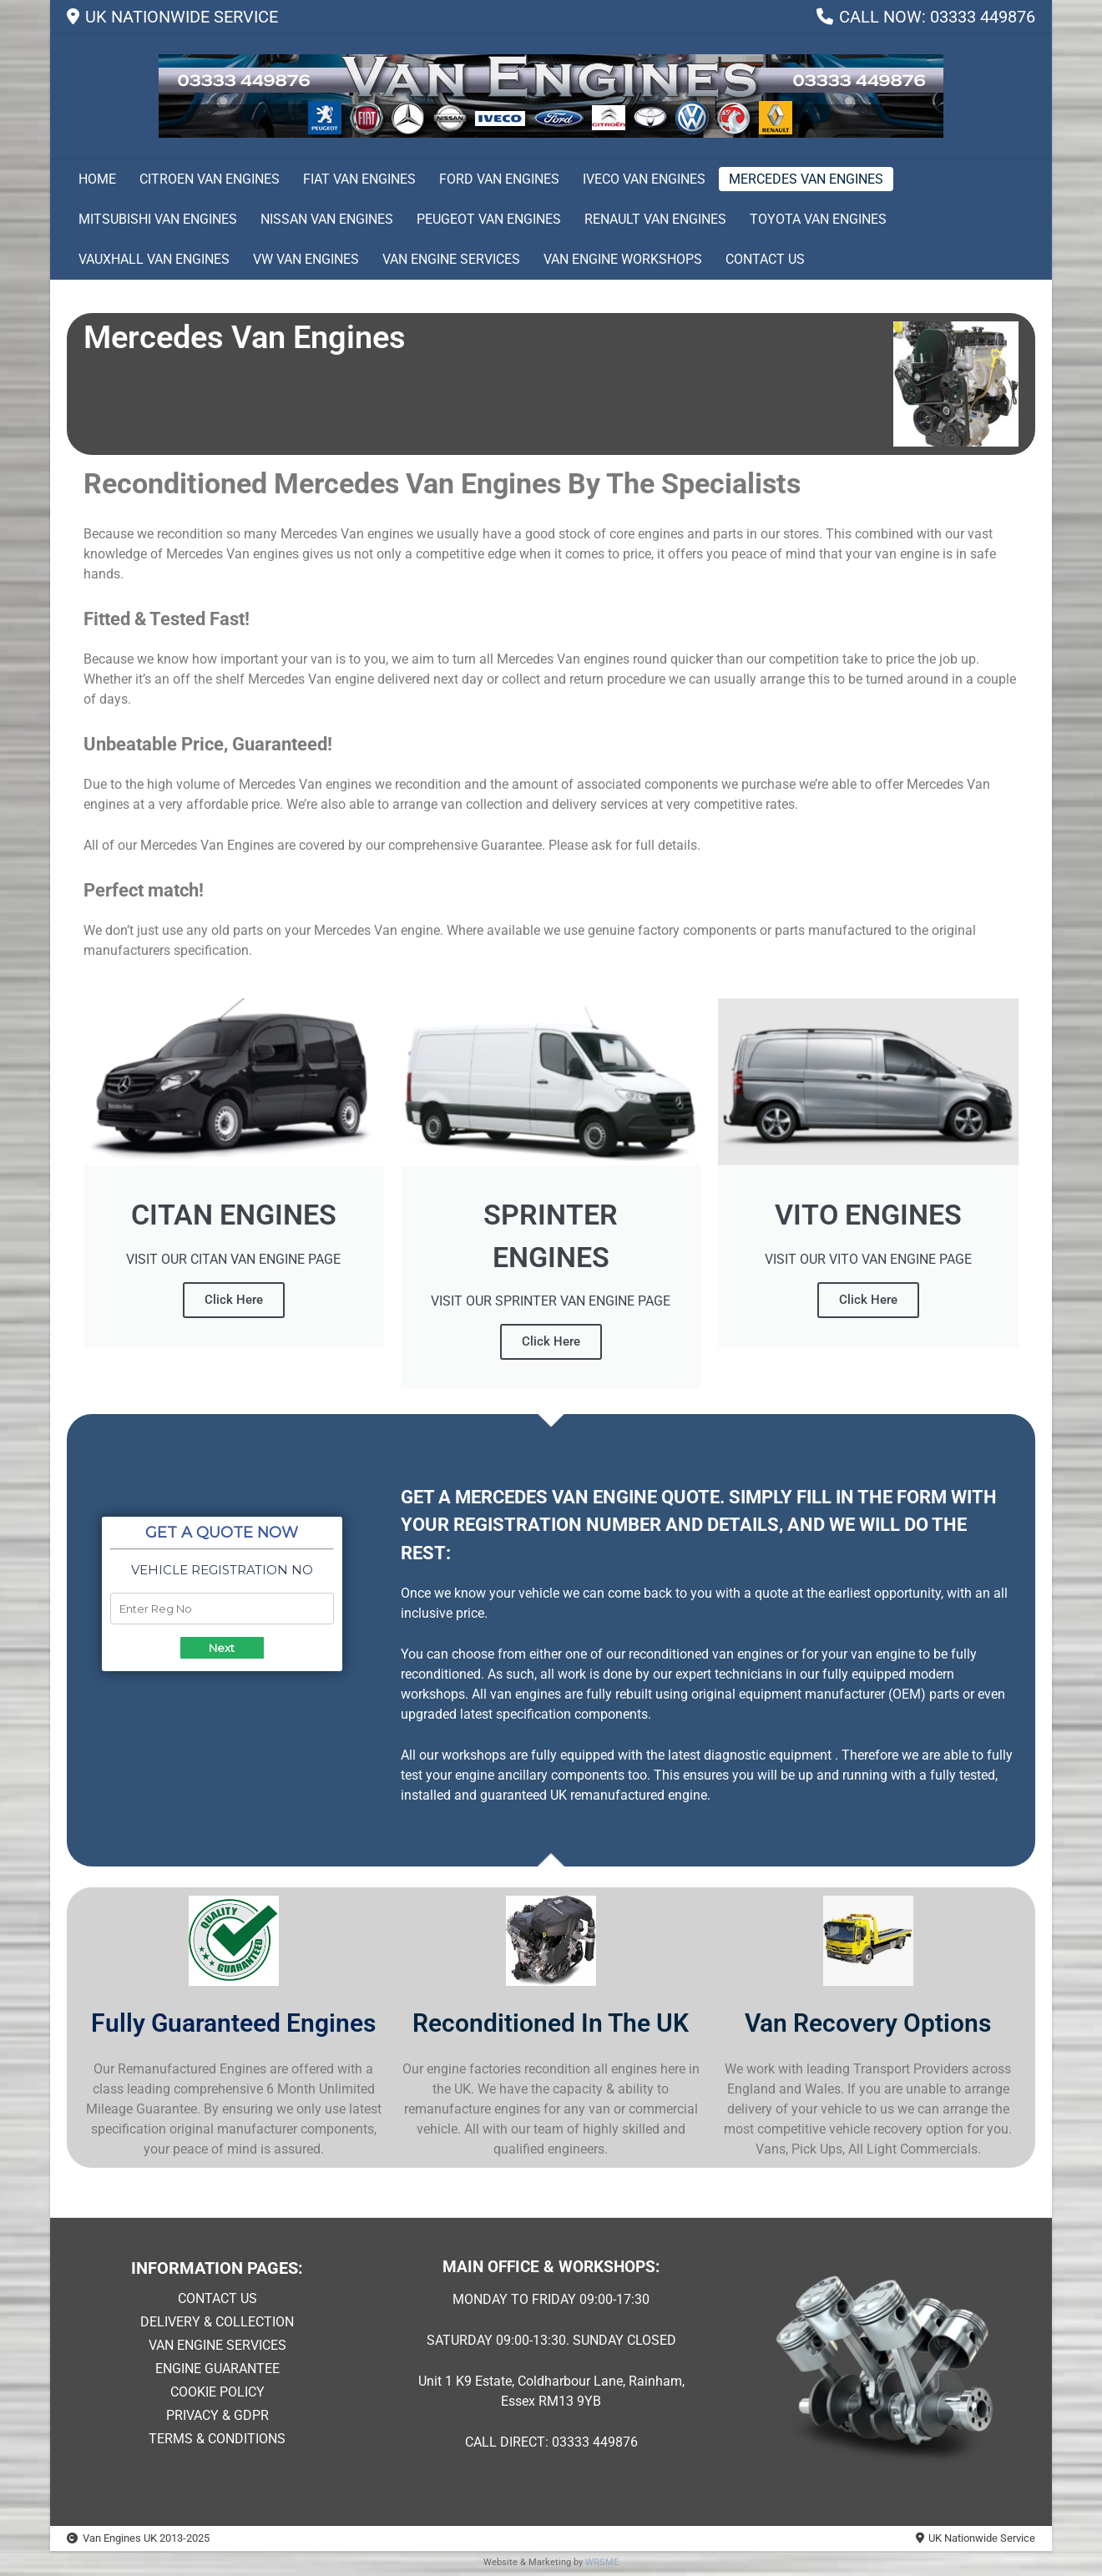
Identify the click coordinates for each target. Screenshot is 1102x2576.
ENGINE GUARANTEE (217, 2368)
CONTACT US (217, 2298)
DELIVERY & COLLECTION (217, 2322)
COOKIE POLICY (217, 2392)
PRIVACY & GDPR (217, 2415)
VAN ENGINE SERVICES (217, 2345)
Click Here (234, 1299)
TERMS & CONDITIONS (217, 2439)
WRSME (602, 2562)
